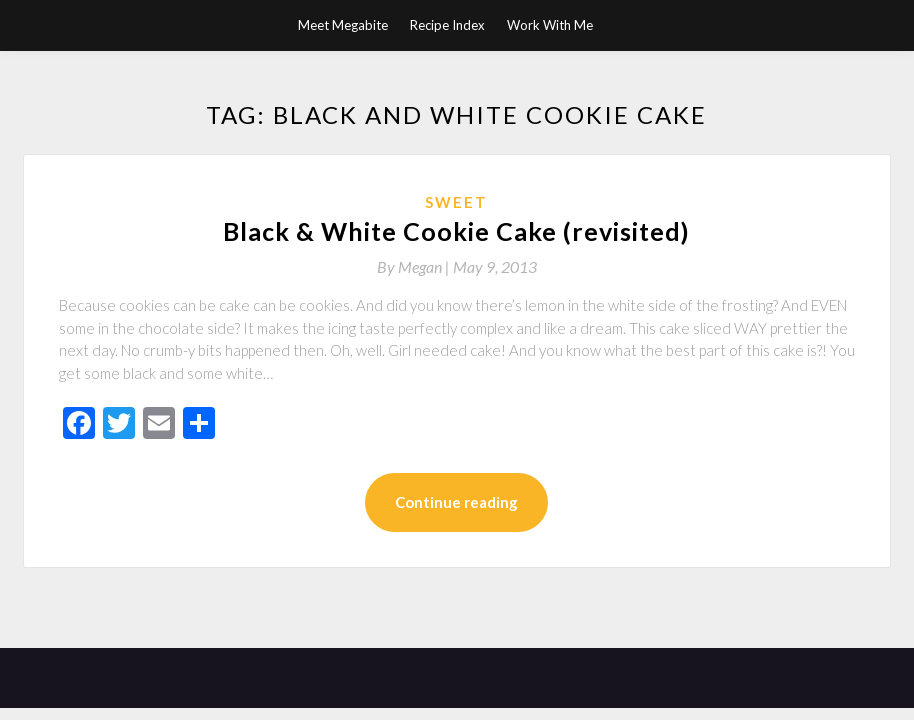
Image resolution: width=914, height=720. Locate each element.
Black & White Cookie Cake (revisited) (456, 231)
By (415, 266)
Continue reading (456, 502)
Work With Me (550, 25)
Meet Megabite (343, 25)
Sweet (456, 202)
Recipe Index (447, 25)
